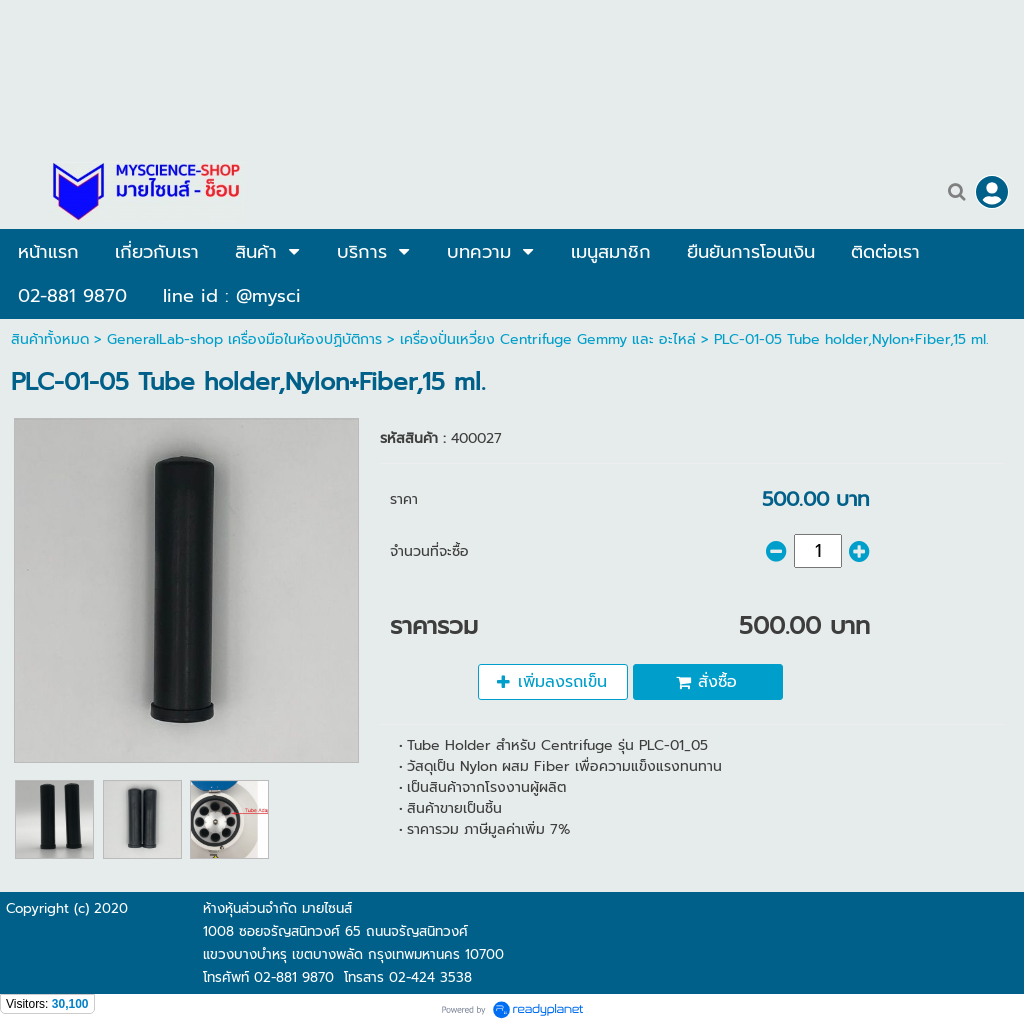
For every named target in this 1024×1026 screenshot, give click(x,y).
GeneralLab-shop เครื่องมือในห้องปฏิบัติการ (247, 339)
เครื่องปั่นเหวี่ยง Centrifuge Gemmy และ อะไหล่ (548, 339)
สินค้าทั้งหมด (50, 339)
